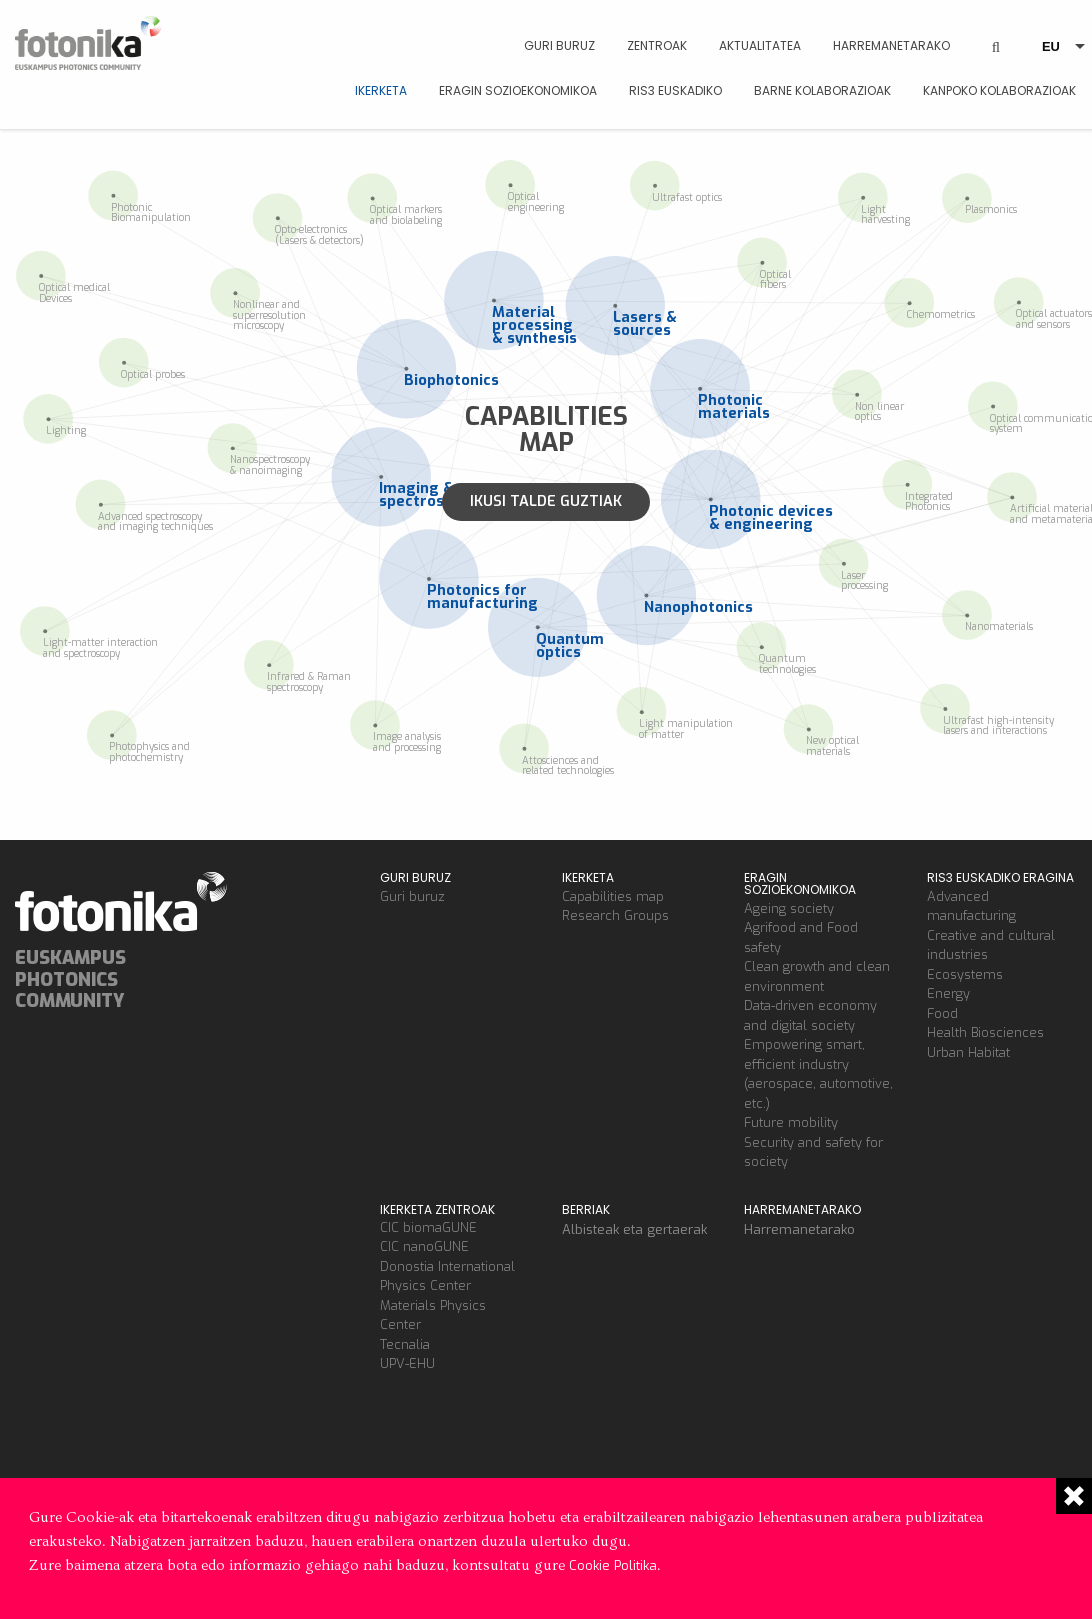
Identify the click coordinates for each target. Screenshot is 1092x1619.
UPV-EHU (407, 1363)
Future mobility (791, 1122)
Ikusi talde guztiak (546, 501)
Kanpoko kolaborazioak (999, 90)
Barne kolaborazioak (822, 90)
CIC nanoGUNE (424, 1246)
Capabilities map (613, 896)
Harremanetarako (891, 45)
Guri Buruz (559, 45)
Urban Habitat (968, 1052)
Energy (948, 993)
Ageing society (789, 908)
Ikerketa (381, 90)
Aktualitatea (760, 45)
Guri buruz (412, 896)
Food (942, 1013)
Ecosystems (965, 974)
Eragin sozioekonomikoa (518, 90)
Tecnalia (405, 1344)
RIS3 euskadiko (675, 90)
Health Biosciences (985, 1032)
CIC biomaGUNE (428, 1227)
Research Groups (615, 915)
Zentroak (657, 45)
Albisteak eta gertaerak (634, 1229)
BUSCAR (996, 31)
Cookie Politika (613, 1565)
